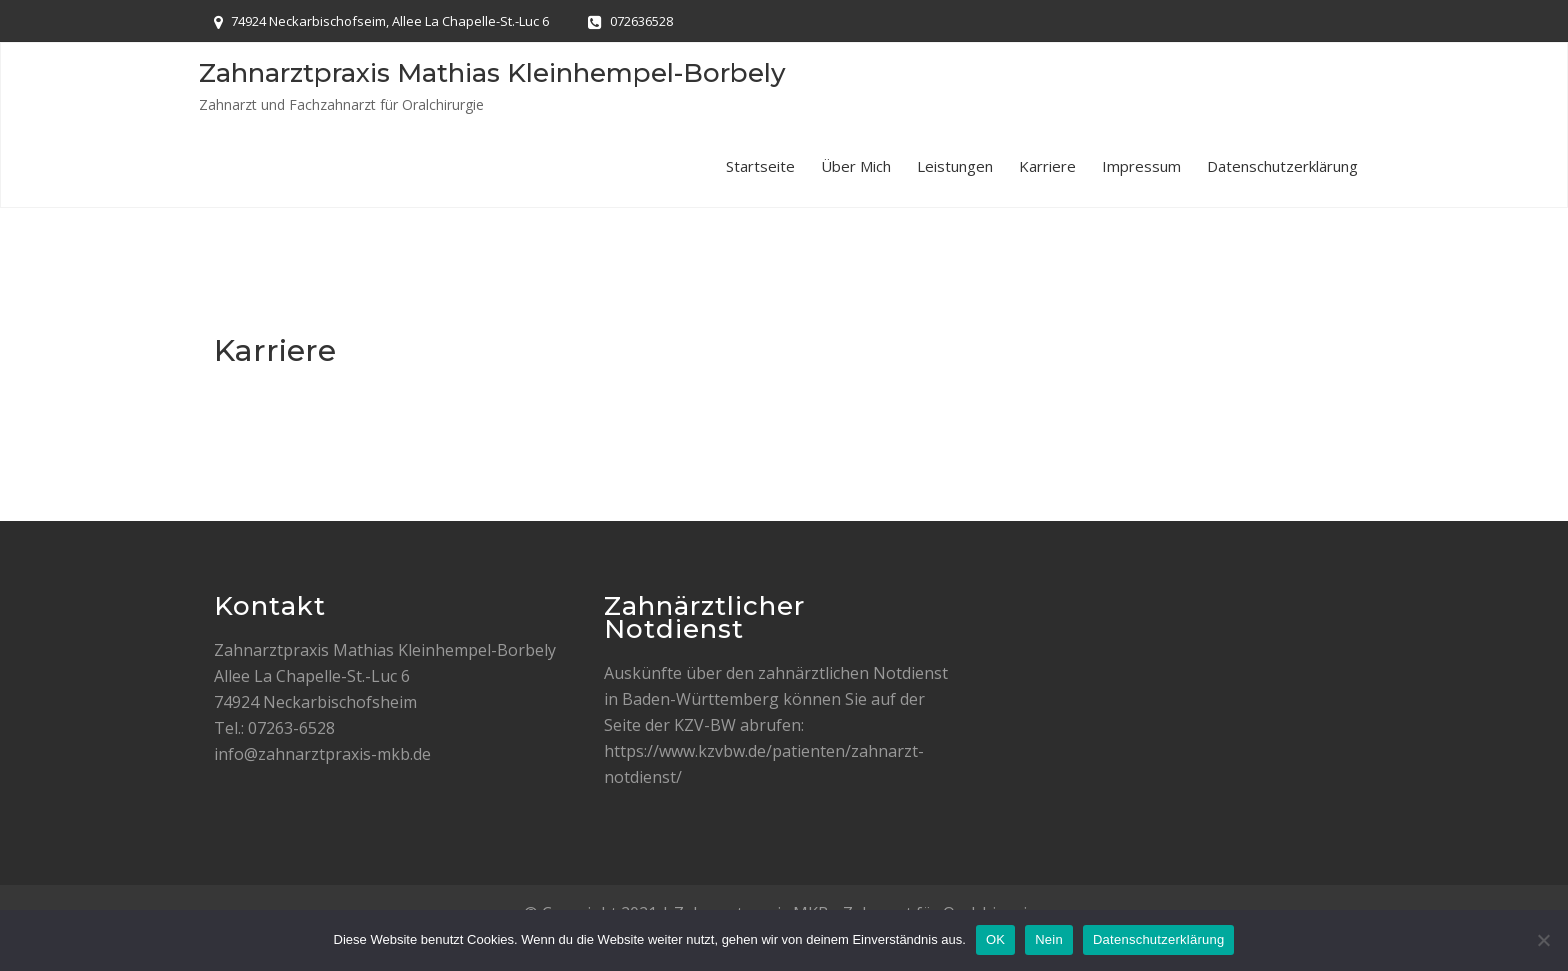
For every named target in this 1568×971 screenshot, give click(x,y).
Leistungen (955, 166)
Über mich (856, 166)
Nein (1049, 939)
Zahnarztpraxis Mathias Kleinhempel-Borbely (492, 73)
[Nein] (1543, 940)
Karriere (1047, 166)
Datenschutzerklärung (1282, 166)
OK (995, 939)
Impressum (1141, 166)
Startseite (760, 166)
